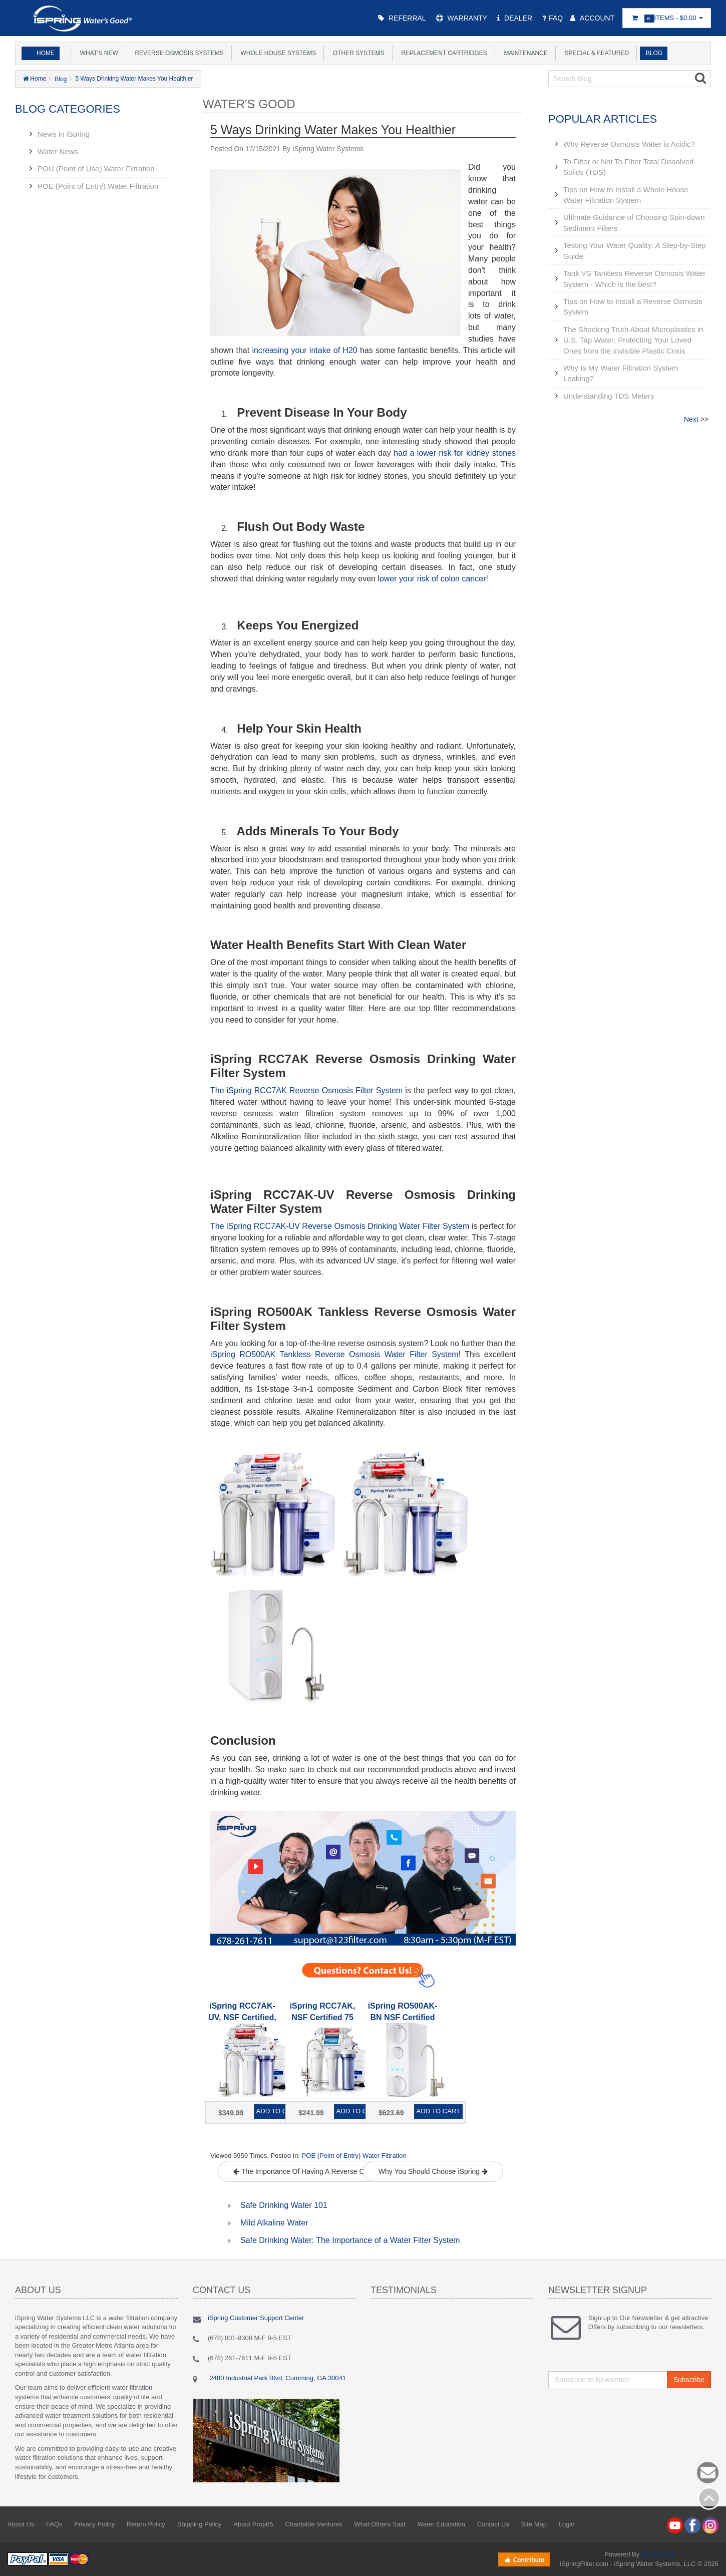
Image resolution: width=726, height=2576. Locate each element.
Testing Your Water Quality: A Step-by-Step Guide (634, 250)
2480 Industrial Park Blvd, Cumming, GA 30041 (277, 2378)
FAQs (54, 2524)
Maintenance (524, 53)
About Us (21, 2524)
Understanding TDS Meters (608, 396)
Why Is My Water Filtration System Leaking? (620, 373)
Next (691, 419)
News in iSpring (64, 134)
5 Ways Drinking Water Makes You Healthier (134, 78)
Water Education (441, 2524)
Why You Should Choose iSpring (433, 2171)
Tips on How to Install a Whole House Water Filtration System (625, 194)
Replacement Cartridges (442, 53)
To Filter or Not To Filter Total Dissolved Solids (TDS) (628, 166)
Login (567, 2524)
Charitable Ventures (313, 2524)
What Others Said (380, 2524)
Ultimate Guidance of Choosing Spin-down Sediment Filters (634, 222)
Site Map (534, 2524)
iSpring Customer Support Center (256, 2318)
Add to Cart (278, 2111)
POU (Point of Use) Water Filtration (96, 168)
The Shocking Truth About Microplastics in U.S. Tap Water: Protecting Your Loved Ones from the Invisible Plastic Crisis (633, 340)
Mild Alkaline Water (274, 2222)
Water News (58, 151)
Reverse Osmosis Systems (178, 53)
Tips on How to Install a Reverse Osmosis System (632, 306)
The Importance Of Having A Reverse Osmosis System (322, 2171)
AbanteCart (657, 2554)
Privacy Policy (94, 2524)
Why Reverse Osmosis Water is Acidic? (629, 144)
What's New (97, 53)
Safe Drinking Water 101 (283, 2205)
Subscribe (688, 2380)
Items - (666, 18)
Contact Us (493, 2524)
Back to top (709, 2498)
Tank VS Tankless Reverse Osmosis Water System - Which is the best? (634, 278)
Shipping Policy (199, 2524)
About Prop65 (253, 2524)
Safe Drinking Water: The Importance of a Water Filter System (350, 2240)
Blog (652, 53)
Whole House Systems (276, 53)
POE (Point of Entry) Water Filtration (98, 186)
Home (46, 53)
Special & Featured (595, 53)
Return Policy (146, 2524)
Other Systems (356, 53)
